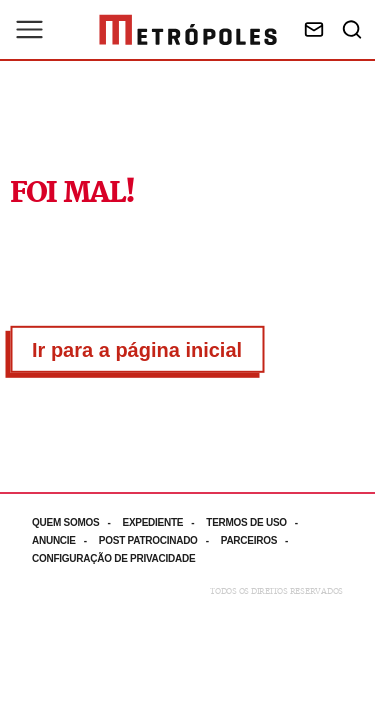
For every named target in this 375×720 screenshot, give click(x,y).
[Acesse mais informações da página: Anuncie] (65, 540)
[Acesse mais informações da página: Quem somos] (77, 522)
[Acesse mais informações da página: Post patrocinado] (160, 540)
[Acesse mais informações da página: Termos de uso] (258, 522)
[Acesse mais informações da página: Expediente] (164, 522)
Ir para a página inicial (137, 350)
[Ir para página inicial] (188, 30)
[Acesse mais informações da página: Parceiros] (260, 540)
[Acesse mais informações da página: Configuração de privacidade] (115, 558)
